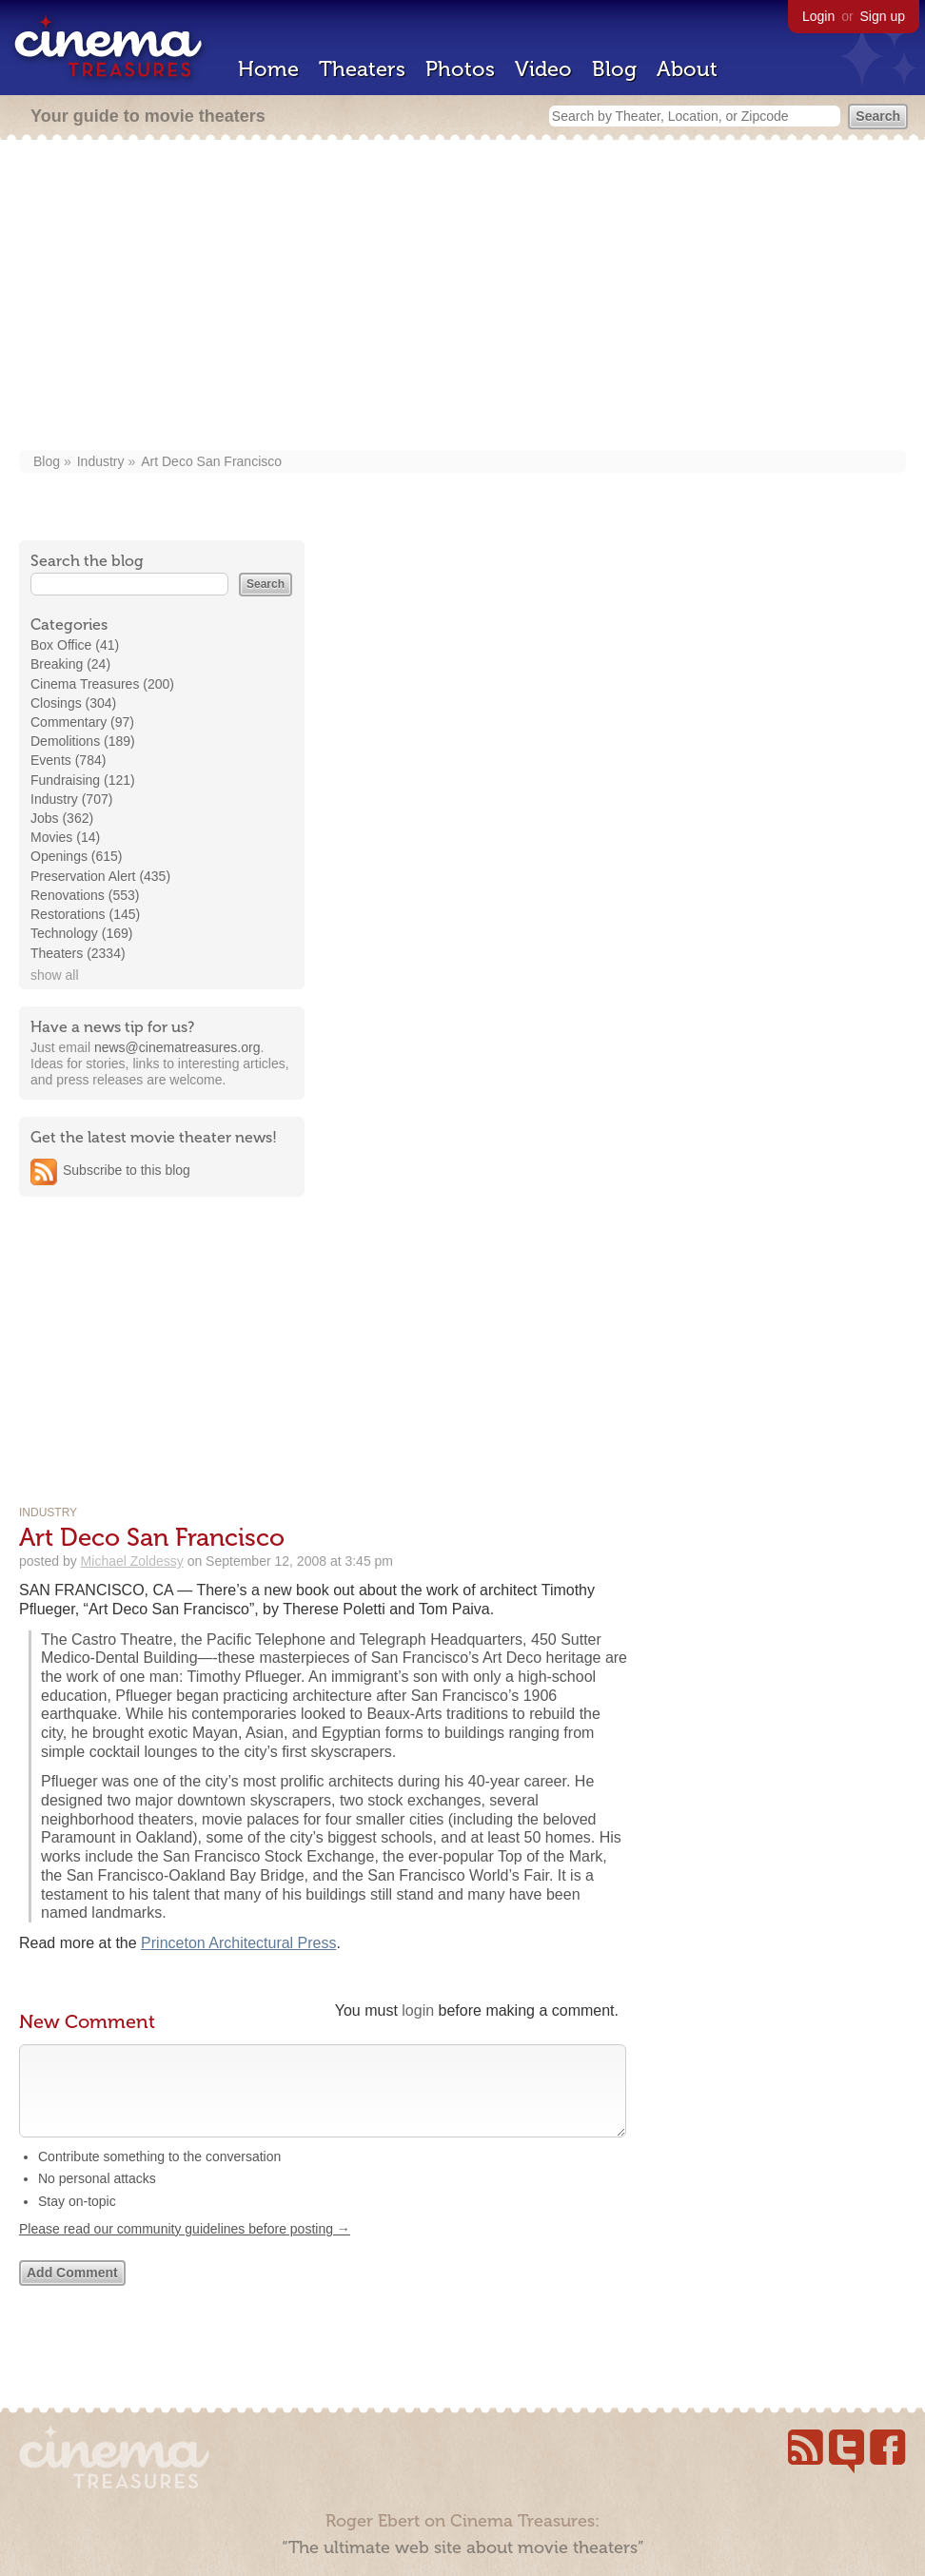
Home (268, 69)
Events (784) (68, 760)
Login (818, 16)
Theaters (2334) (78, 953)
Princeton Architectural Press (238, 1943)
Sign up (882, 16)
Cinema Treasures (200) (102, 684)
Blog (614, 69)
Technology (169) (81, 933)
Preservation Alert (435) (100, 876)
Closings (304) (73, 703)
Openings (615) (76, 856)
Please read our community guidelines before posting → (184, 2247)
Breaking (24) (70, 664)
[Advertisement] (462, 297)
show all (54, 975)
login (418, 2010)
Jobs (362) (61, 818)
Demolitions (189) (82, 741)
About (687, 69)
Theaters (362, 69)
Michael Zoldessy (132, 1561)
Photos (460, 69)
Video (543, 69)
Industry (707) (71, 799)
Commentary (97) (82, 722)
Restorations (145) (85, 914)
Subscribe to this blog (126, 1170)
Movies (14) (65, 837)
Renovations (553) (84, 895)
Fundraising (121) (82, 780)
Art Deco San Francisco (211, 461)
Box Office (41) (74, 645)
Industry (101, 461)
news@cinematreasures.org (177, 1047)
